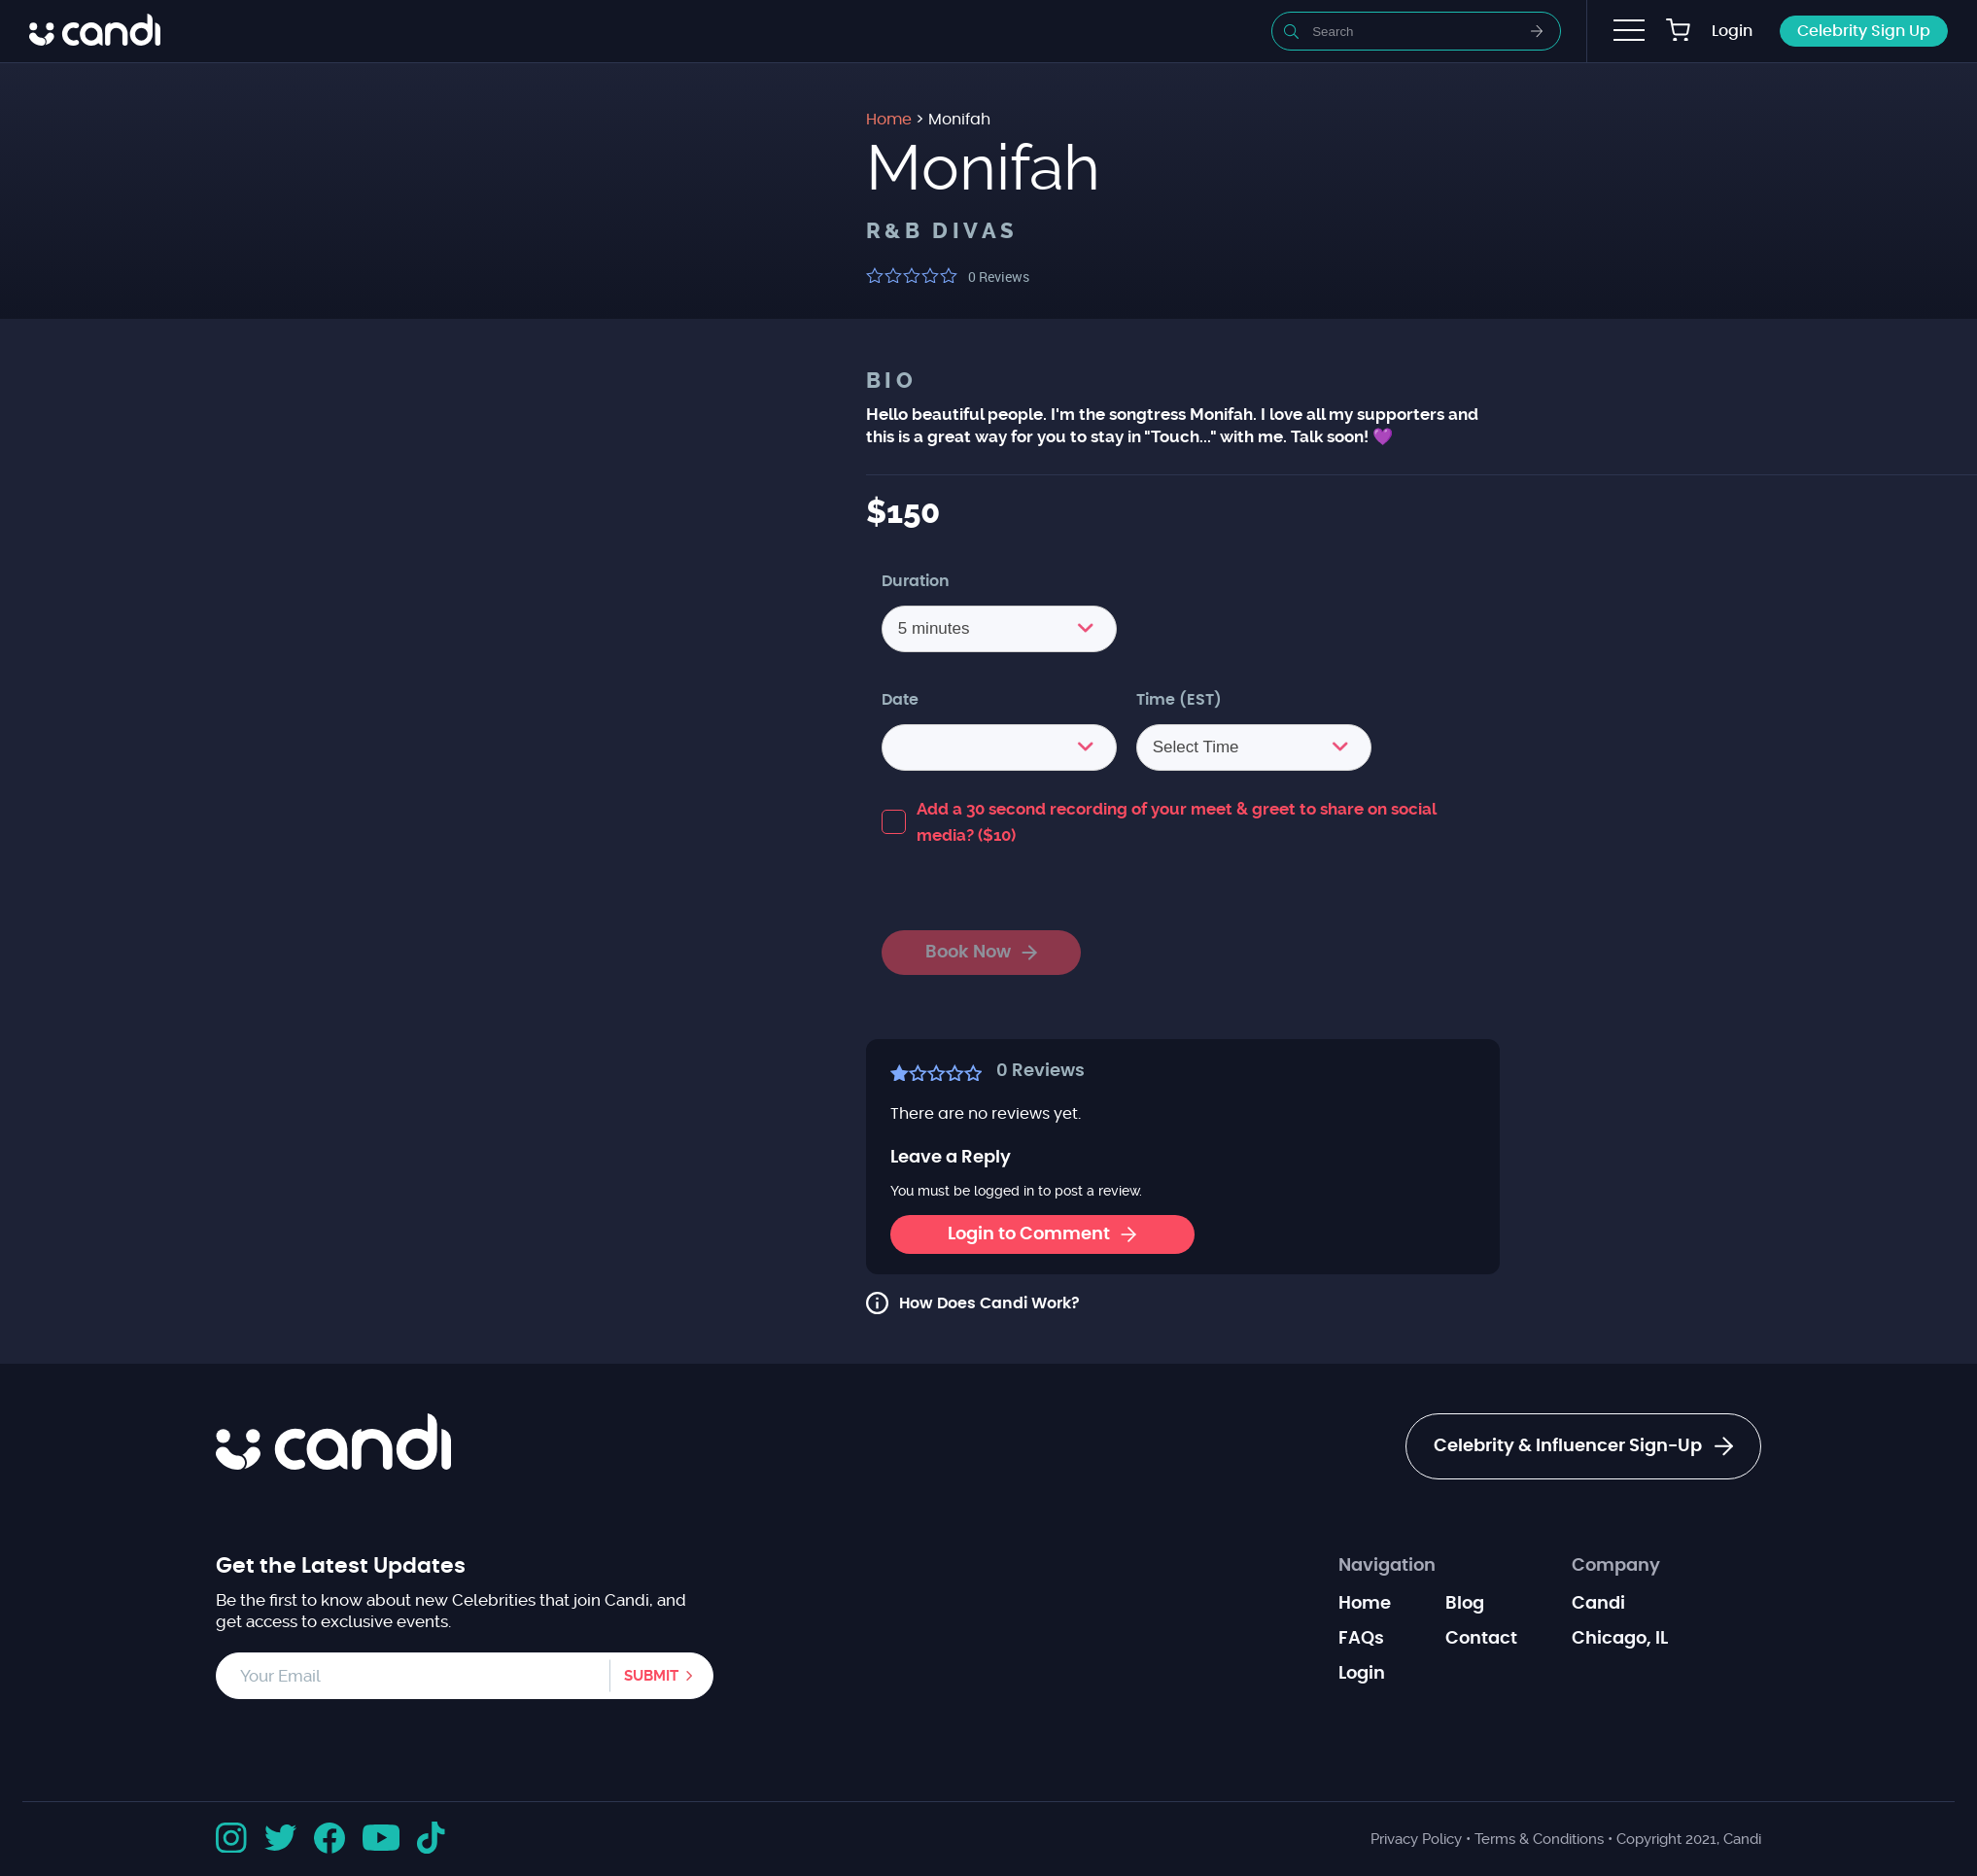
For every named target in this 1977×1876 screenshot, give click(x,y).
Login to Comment (1042, 1234)
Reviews (998, 276)
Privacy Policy (1416, 1839)
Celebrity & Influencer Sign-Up (1583, 1446)
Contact (1481, 1639)
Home (1364, 1604)
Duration (916, 581)
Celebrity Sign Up (1863, 31)
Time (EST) (1179, 700)
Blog (1464, 1604)
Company (1616, 1566)
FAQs (1361, 1639)
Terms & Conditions (1539, 1839)
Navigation (1387, 1566)
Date (900, 700)
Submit (651, 1676)
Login (1732, 31)
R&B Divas (942, 231)
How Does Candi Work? (989, 1303)
